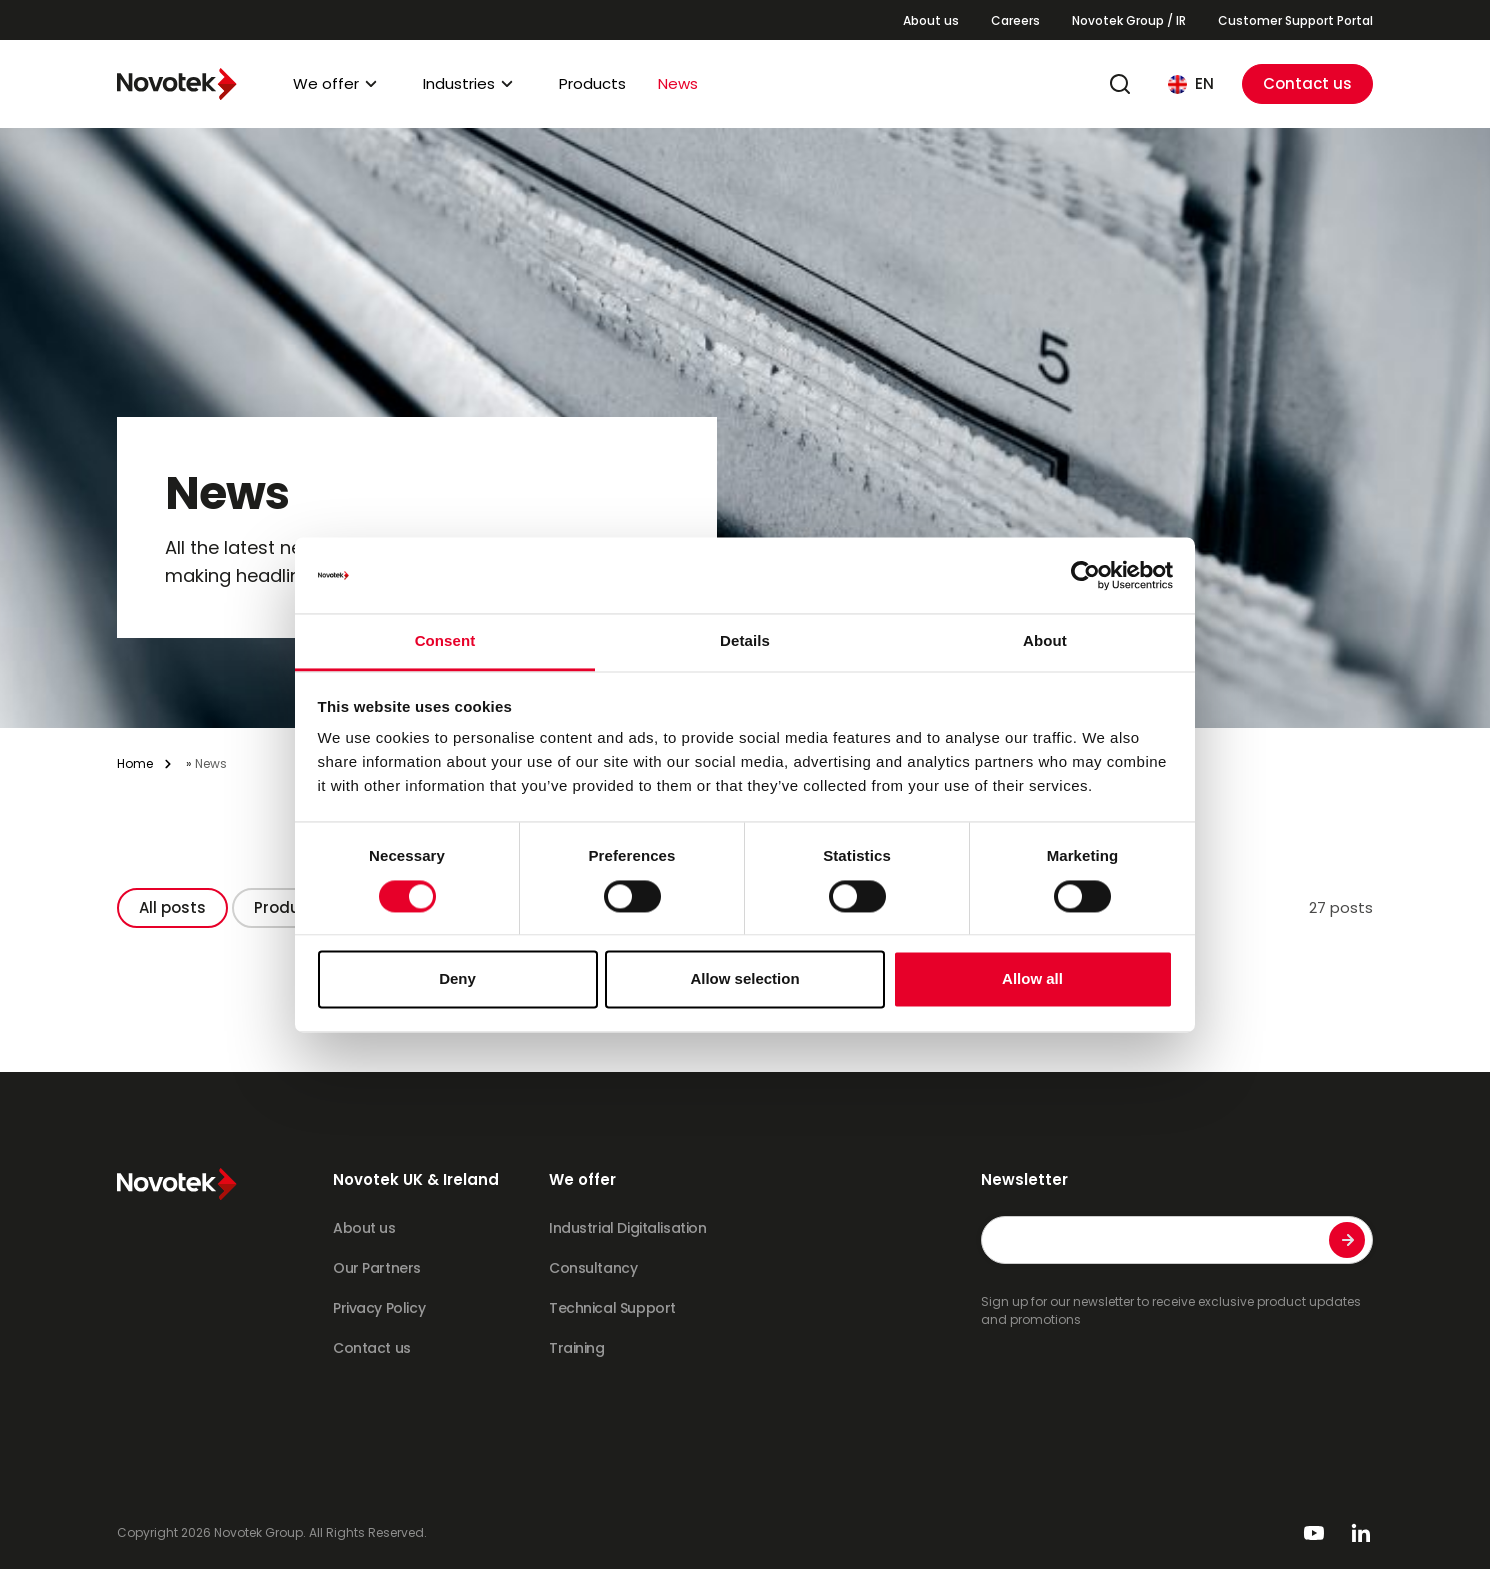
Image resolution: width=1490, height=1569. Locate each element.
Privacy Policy (379, 1308)
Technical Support (612, 1308)
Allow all (1032, 979)
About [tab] (1045, 641)
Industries (459, 83)
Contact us (1307, 83)
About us (931, 20)
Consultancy (593, 1268)
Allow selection (744, 979)
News (678, 83)
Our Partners (377, 1268)
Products (592, 83)
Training (577, 1348)
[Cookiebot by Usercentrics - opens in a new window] (1085, 575)
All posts (172, 907)
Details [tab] (745, 641)
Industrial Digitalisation (628, 1228)
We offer (326, 83)
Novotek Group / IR (1129, 20)
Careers (1015, 20)
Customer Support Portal (1295, 20)
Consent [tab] (445, 641)
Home (135, 763)
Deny (457, 979)
